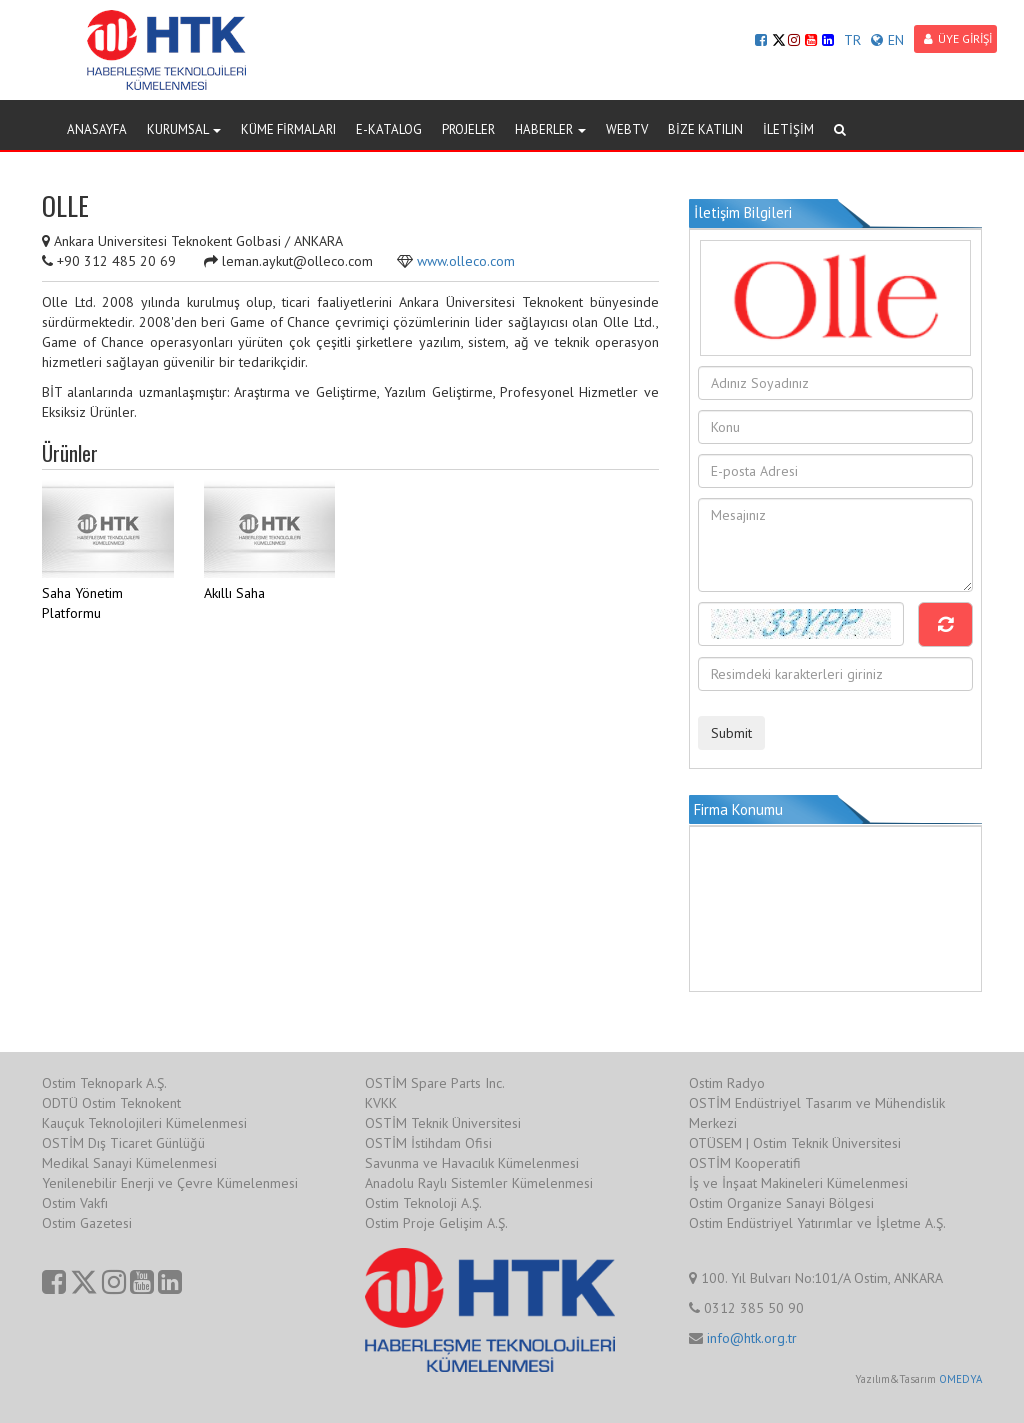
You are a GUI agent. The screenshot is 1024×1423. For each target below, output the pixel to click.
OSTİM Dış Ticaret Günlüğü (123, 1143)
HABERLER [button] (550, 129)
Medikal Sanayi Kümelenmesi (129, 1163)
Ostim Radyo (727, 1083)
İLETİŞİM (788, 129)
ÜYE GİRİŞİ (958, 38)
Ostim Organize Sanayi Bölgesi (781, 1203)
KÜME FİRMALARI (288, 129)
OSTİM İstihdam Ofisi (428, 1143)
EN (887, 40)
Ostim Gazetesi (87, 1223)
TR (852, 40)
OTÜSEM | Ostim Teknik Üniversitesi (795, 1143)
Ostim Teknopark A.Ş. (104, 1083)
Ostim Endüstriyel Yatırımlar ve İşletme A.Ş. (817, 1223)
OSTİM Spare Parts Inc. (435, 1083)
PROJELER (468, 129)
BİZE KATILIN (705, 129)
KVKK (381, 1103)
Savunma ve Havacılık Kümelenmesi (472, 1163)
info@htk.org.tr (752, 1338)
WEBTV (627, 129)
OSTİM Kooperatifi (745, 1163)
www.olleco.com (466, 261)
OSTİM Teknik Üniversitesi (443, 1123)
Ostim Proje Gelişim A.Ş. (436, 1223)
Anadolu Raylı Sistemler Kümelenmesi (479, 1183)
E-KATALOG (389, 129)
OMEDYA (960, 1379)
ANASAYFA (97, 129)
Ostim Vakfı (75, 1203)
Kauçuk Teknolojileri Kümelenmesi (144, 1123)
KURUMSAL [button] (184, 129)
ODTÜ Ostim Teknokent (111, 1103)
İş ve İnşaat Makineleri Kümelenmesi (798, 1183)
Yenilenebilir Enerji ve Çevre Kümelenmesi (170, 1183)
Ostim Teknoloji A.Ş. (423, 1203)
